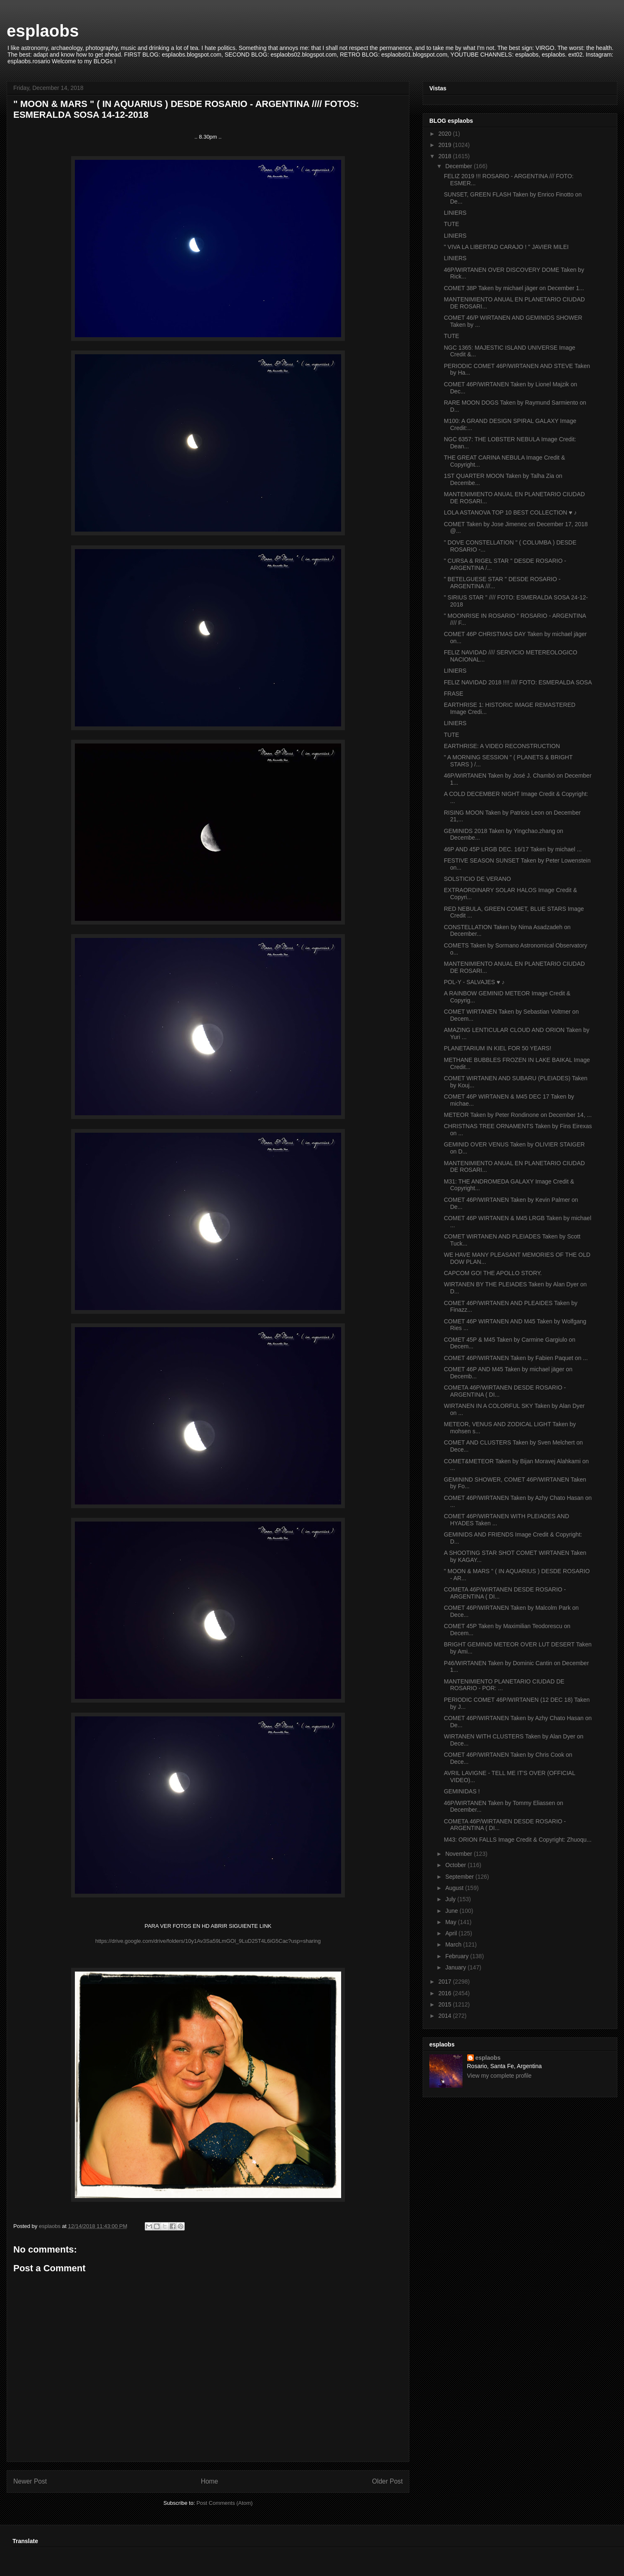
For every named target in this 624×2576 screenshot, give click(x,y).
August (455, 1888)
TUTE (451, 224)
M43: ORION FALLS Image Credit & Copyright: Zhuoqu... (518, 1839)
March (454, 1944)
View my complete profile (499, 2075)
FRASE (453, 693)
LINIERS (455, 212)
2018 (445, 156)
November (459, 1853)
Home (209, 2481)
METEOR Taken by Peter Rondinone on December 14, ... (518, 1114)
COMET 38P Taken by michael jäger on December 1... (514, 288)
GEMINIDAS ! (462, 1791)
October (456, 1865)
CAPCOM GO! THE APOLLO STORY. (493, 1273)
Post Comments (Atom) (224, 2503)
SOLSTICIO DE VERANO (477, 878)
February (457, 1956)
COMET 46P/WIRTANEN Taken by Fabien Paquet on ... (516, 1358)
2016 (445, 1993)
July (451, 1899)
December (459, 166)
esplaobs (43, 31)
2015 (445, 2004)
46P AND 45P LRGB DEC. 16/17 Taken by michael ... (513, 849)
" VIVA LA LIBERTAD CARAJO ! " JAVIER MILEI (506, 247)
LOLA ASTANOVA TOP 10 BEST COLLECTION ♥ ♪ (510, 512)
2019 (445, 145)
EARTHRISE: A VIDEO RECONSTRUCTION (502, 746)
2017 (445, 1981)
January (456, 1967)
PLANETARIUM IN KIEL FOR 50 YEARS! (497, 1048)
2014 (445, 2015)
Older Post (387, 2481)
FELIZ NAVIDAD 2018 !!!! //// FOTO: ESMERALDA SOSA (518, 682)
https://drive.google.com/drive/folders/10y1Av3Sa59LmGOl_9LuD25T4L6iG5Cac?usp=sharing (208, 1941)
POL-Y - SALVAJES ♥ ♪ (474, 982)
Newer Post (30, 2481)
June (452, 1910)
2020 (445, 133)
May (451, 1922)
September (460, 1876)
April (451, 1933)
